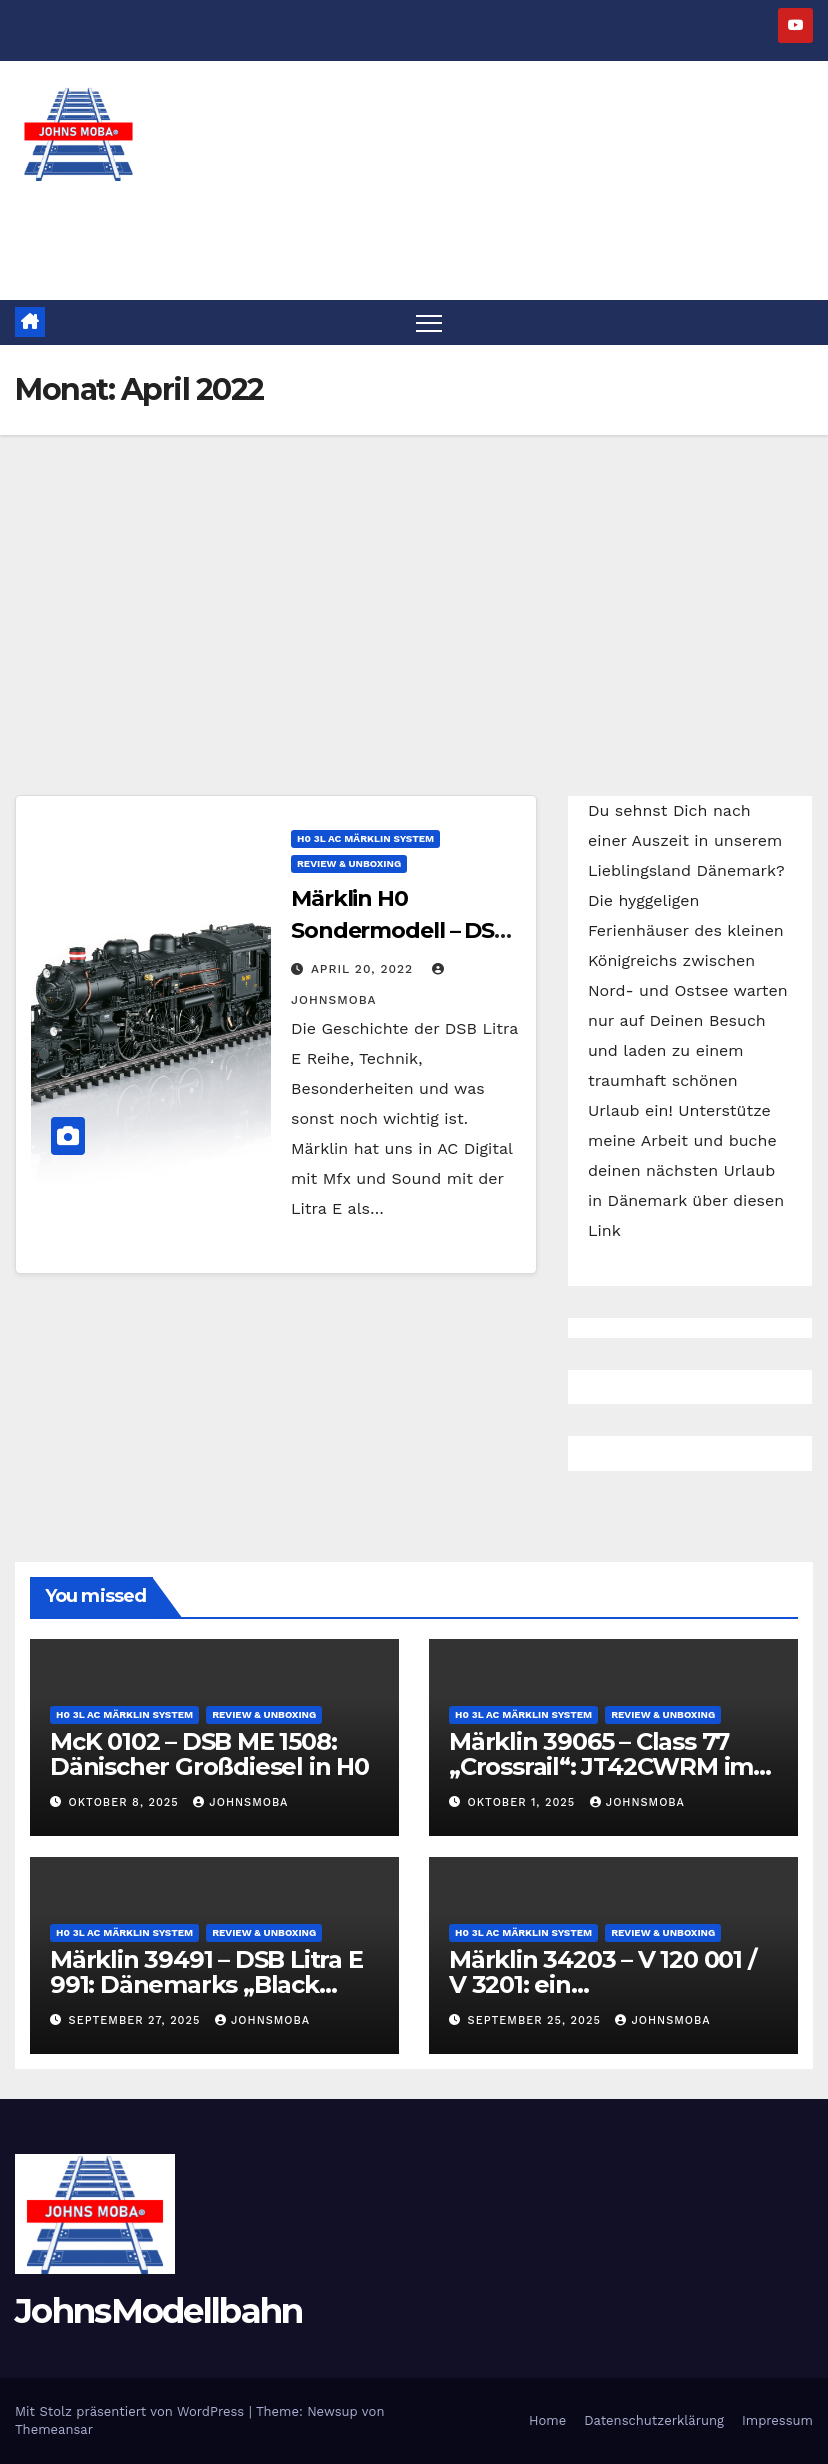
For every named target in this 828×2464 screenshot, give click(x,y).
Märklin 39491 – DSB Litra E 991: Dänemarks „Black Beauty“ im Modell (206, 1984)
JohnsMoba (240, 1802)
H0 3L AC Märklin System (365, 838)
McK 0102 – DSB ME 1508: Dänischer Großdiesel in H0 (209, 1754)
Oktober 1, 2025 (524, 1802)
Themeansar (54, 2429)
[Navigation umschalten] (429, 322)
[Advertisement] (414, 585)
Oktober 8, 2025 (126, 1802)
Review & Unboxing (349, 863)
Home (547, 2420)
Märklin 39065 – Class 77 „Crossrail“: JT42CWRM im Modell (601, 1766)
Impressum (777, 2420)
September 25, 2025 (537, 2020)
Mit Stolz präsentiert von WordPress (132, 2411)
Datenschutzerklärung (654, 2420)
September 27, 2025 (137, 2020)
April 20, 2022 (364, 969)
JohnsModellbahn (159, 2311)
